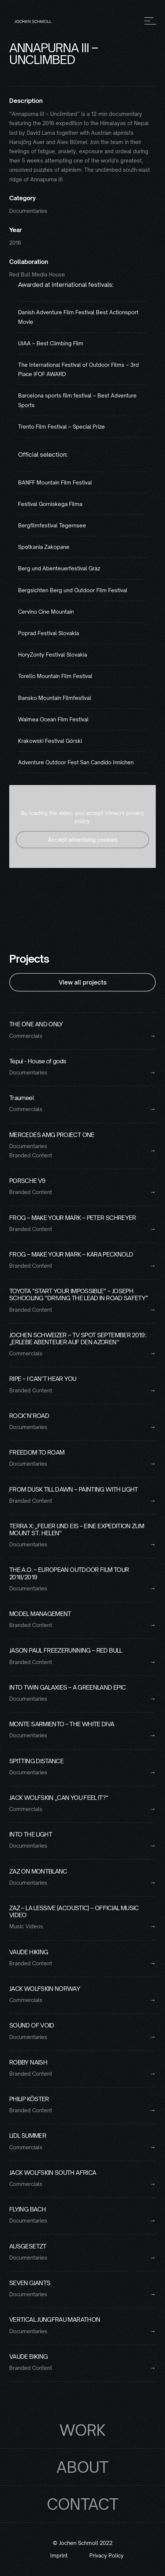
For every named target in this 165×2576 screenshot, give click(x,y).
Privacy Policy (106, 2555)
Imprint (59, 2555)
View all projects (83, 982)
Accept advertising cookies (82, 839)
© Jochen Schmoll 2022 (83, 2543)
